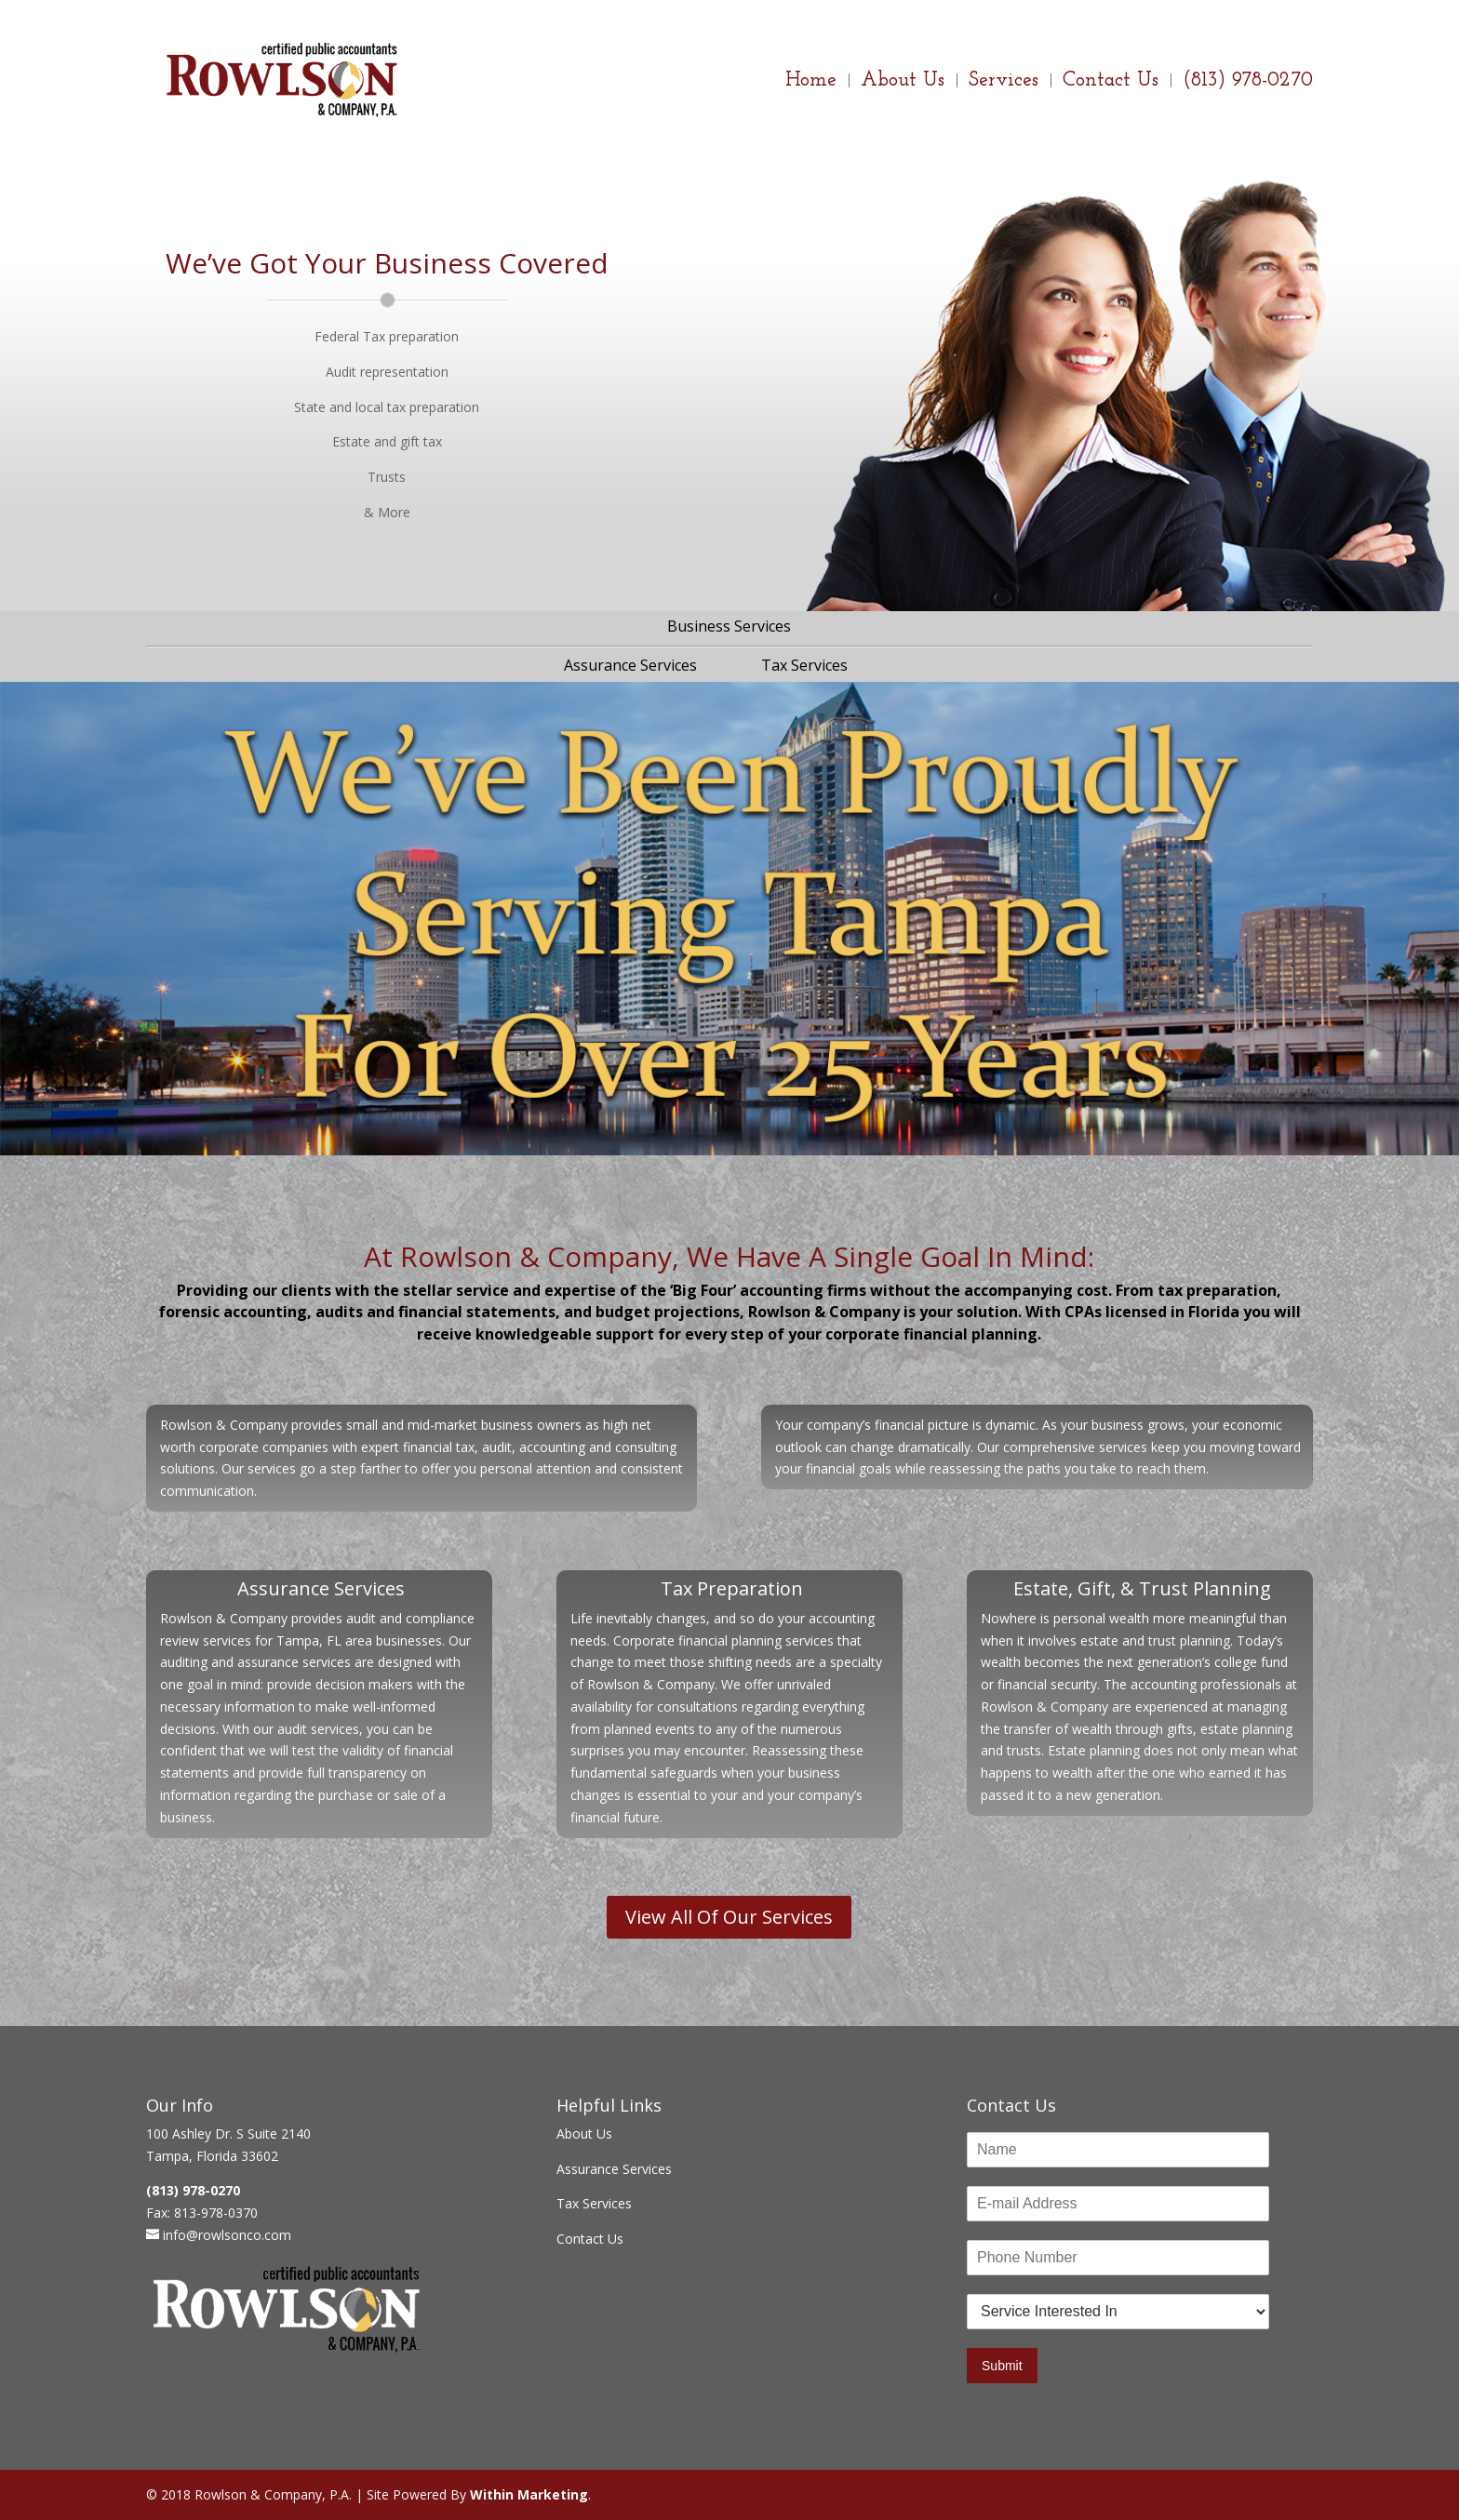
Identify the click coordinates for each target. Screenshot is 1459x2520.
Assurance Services (630, 665)
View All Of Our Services (729, 1916)
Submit (1002, 2365)
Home (811, 82)
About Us (902, 82)
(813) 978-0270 (1248, 82)
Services (1003, 82)
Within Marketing (529, 2494)
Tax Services (804, 665)
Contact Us (1110, 82)
